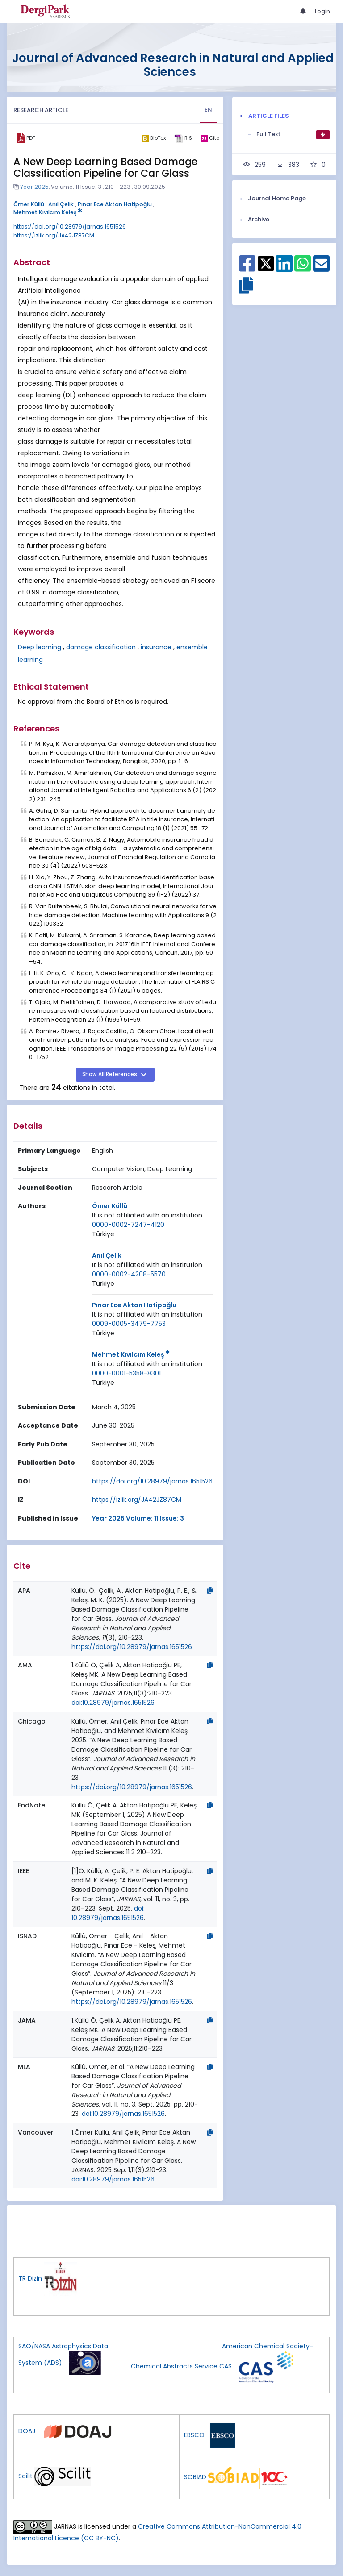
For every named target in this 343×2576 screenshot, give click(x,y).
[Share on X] (266, 263)
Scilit (25, 2476)
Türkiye (103, 1234)
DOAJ (26, 2431)
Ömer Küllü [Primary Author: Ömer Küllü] (109, 1205)
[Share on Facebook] (247, 268)
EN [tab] (208, 109)
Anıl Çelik (61, 204)
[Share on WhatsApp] (302, 268)
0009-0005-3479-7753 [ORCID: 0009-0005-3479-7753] (129, 1323)
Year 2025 (34, 187)
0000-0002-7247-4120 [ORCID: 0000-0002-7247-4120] (128, 1224)
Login (322, 11)
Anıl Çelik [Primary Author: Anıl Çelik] (106, 1255)
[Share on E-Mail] (321, 268)
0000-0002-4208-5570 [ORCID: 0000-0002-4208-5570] (129, 1274)
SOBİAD (195, 2477)
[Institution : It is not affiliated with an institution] (147, 1215)
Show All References (110, 1074)
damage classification (101, 647)
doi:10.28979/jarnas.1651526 (113, 1702)
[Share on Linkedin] (284, 268)
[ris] (183, 138)
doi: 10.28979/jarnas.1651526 (108, 1913)
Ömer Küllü (28, 204)
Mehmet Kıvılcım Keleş (47, 212)
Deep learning (39, 647)
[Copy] (210, 1590)
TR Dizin (30, 2278)
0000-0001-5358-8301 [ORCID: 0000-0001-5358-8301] (126, 1373)
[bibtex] (153, 138)
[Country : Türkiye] (103, 1234)
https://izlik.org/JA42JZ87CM (53, 235)
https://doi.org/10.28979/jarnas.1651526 (69, 226)
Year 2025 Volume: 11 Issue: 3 (138, 1518)
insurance (156, 647)
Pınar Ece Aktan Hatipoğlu (115, 204)
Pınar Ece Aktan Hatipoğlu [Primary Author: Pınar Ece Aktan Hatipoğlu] (134, 1304)
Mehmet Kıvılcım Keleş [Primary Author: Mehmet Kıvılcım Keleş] (131, 1354)
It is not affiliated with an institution (147, 1215)
